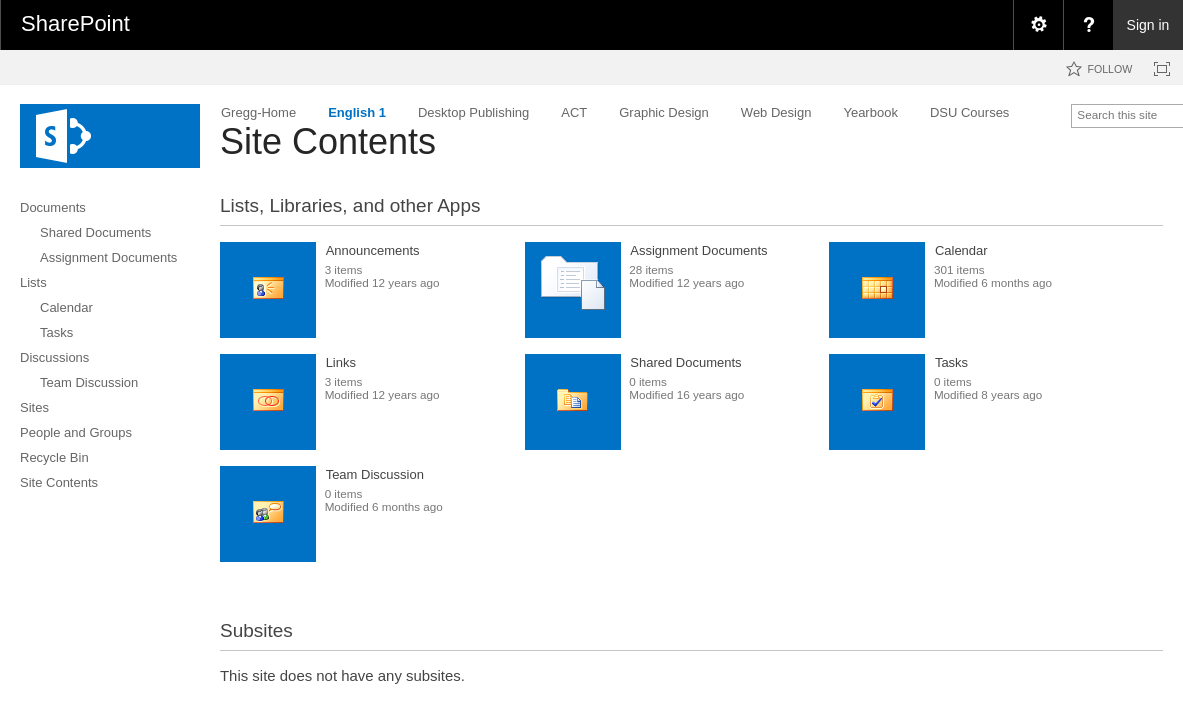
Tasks (951, 362)
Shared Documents (685, 362)
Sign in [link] (1148, 25)
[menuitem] (1038, 25)
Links (341, 362)
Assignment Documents (698, 250)
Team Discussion (375, 474)
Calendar (961, 250)
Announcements (373, 250)
